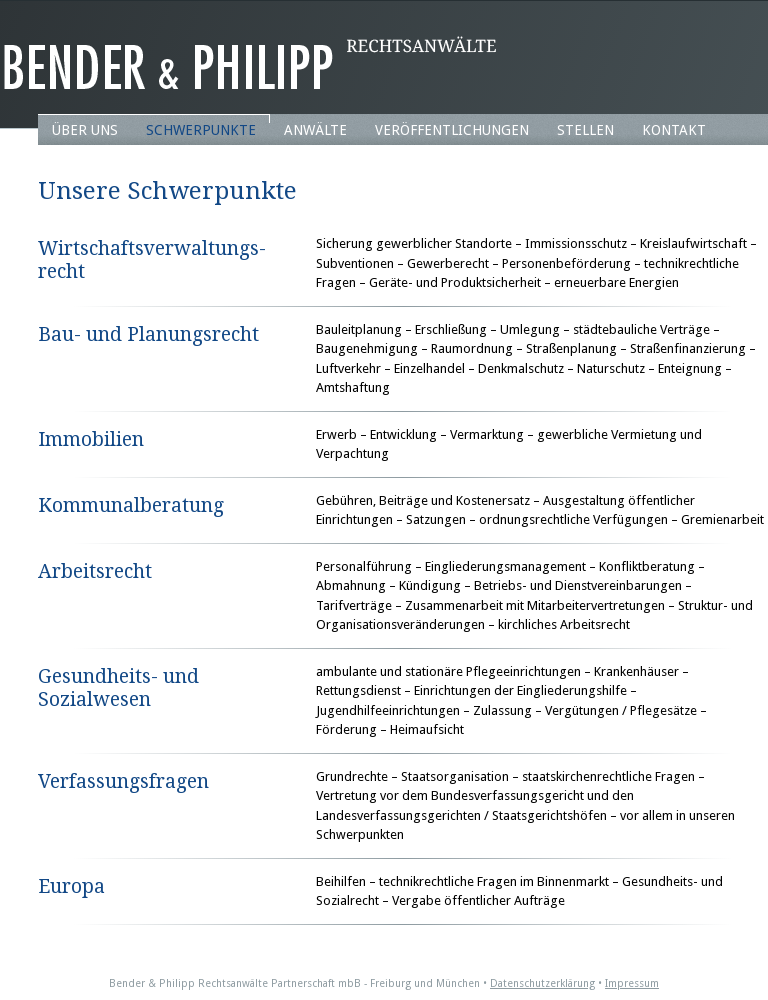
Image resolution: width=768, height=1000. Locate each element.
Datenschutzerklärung (542, 983)
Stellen (585, 130)
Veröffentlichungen (452, 130)
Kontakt (674, 130)
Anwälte (315, 130)
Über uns (85, 130)
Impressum (632, 983)
